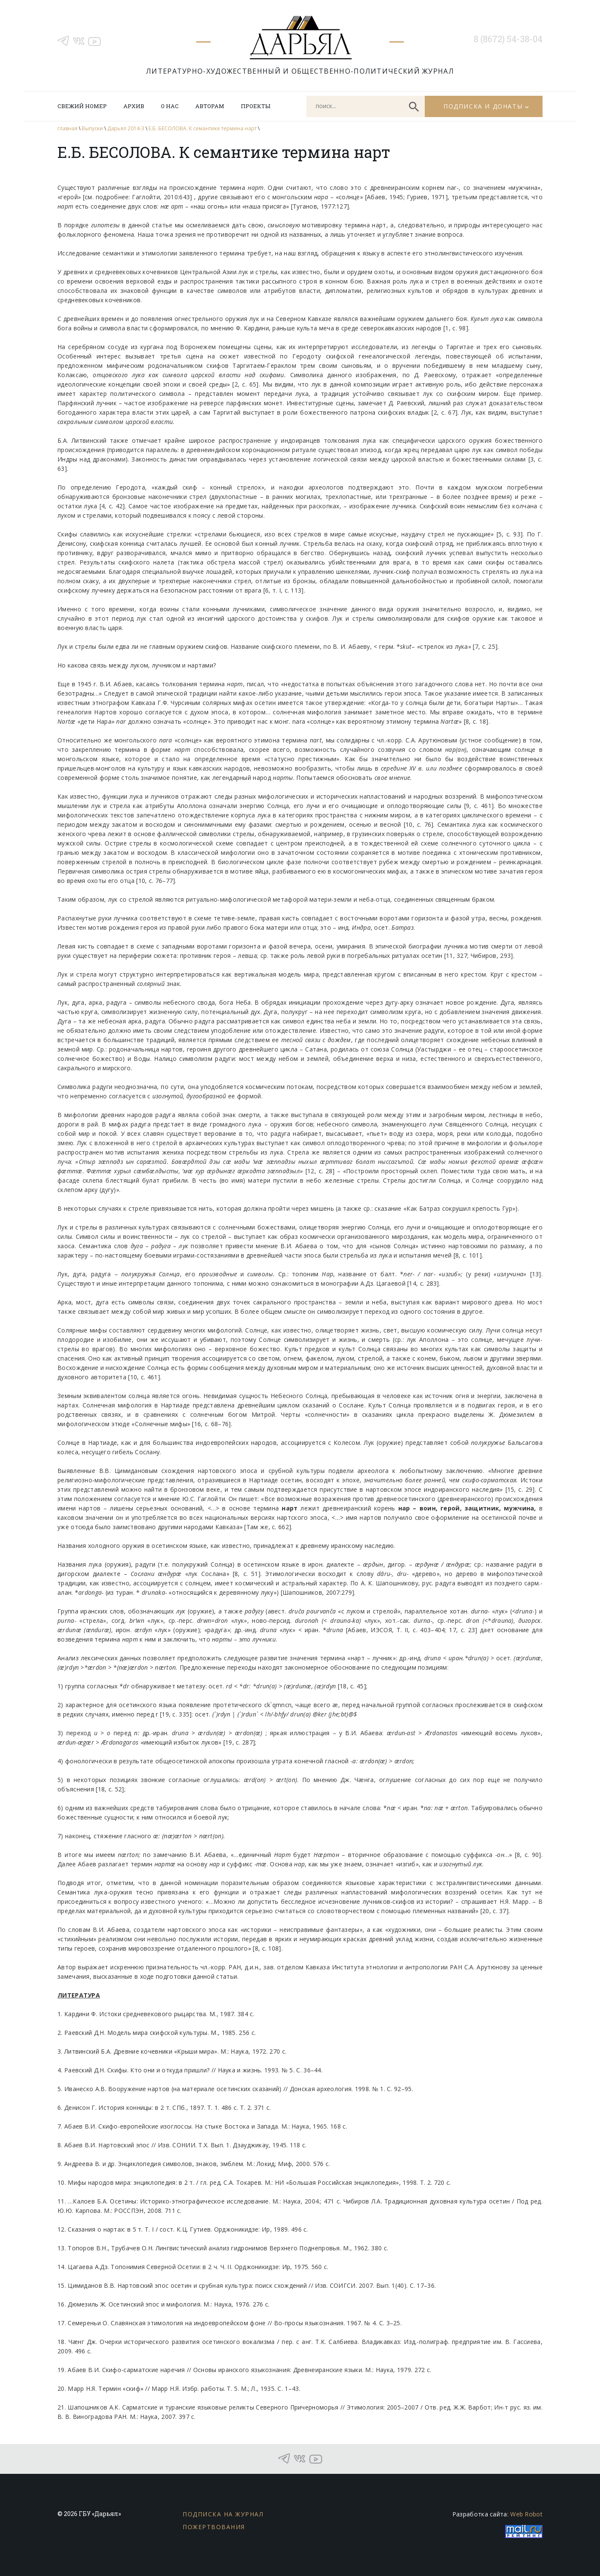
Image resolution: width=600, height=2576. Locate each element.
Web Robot (526, 2514)
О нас (170, 106)
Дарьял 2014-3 (125, 128)
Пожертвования (214, 2527)
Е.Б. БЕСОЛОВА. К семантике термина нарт (203, 128)
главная (67, 128)
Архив (133, 106)
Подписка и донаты (483, 106)
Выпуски (92, 128)
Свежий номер (82, 106)
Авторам (209, 106)
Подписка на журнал (223, 2514)
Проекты (255, 106)
